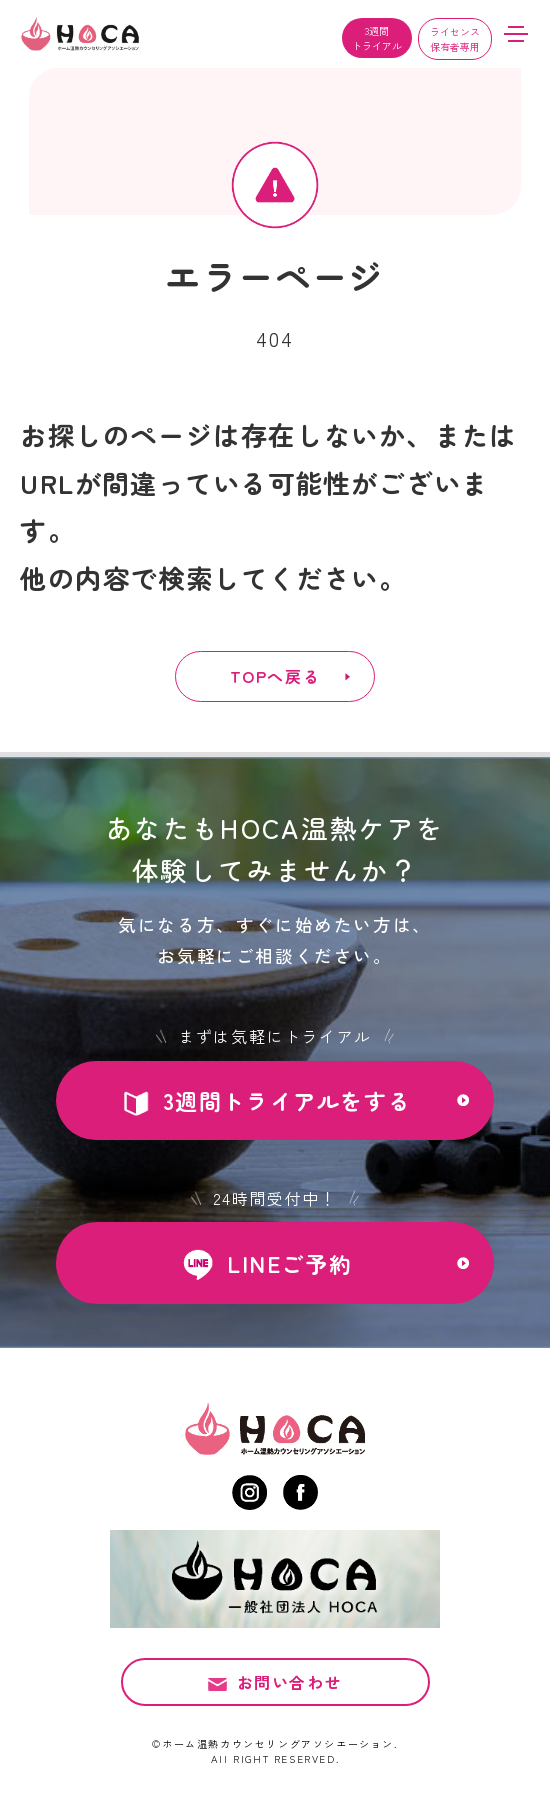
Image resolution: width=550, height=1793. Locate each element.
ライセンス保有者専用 (455, 39)
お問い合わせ (290, 1682)
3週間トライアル (377, 38)
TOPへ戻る (275, 676)
